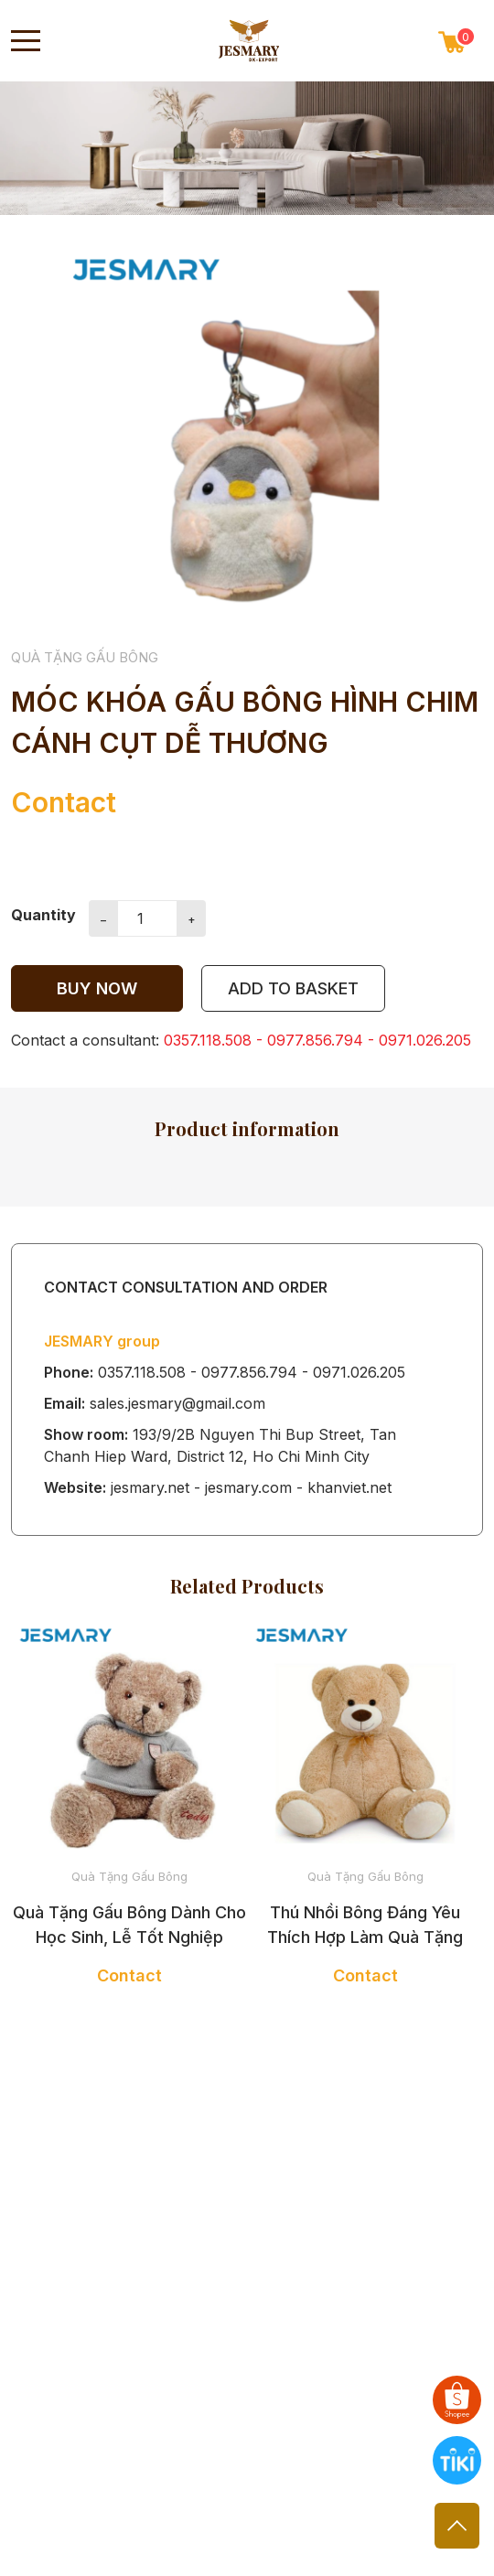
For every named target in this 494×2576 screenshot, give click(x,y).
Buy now (97, 988)
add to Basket (293, 988)
